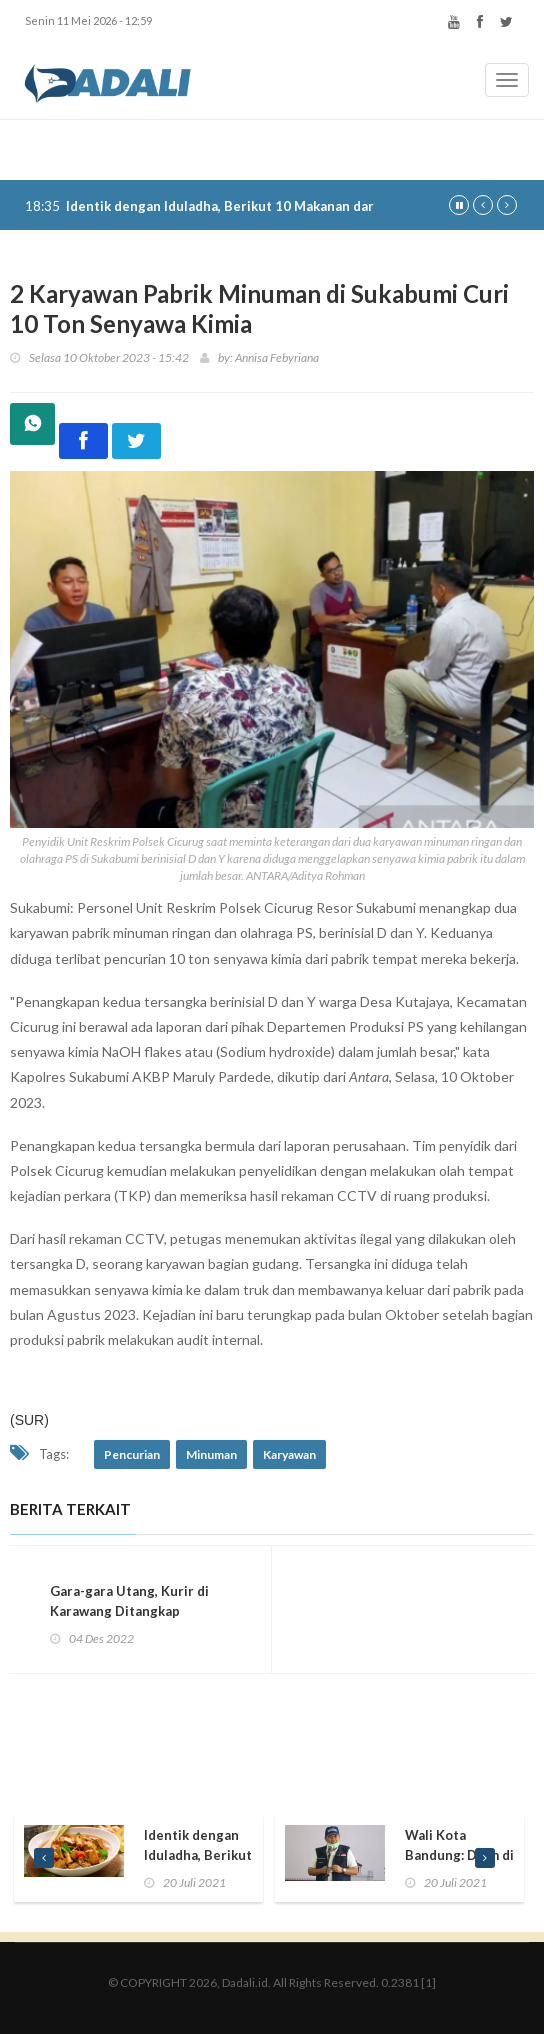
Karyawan (289, 1454)
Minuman (211, 1454)
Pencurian (132, 1454)
